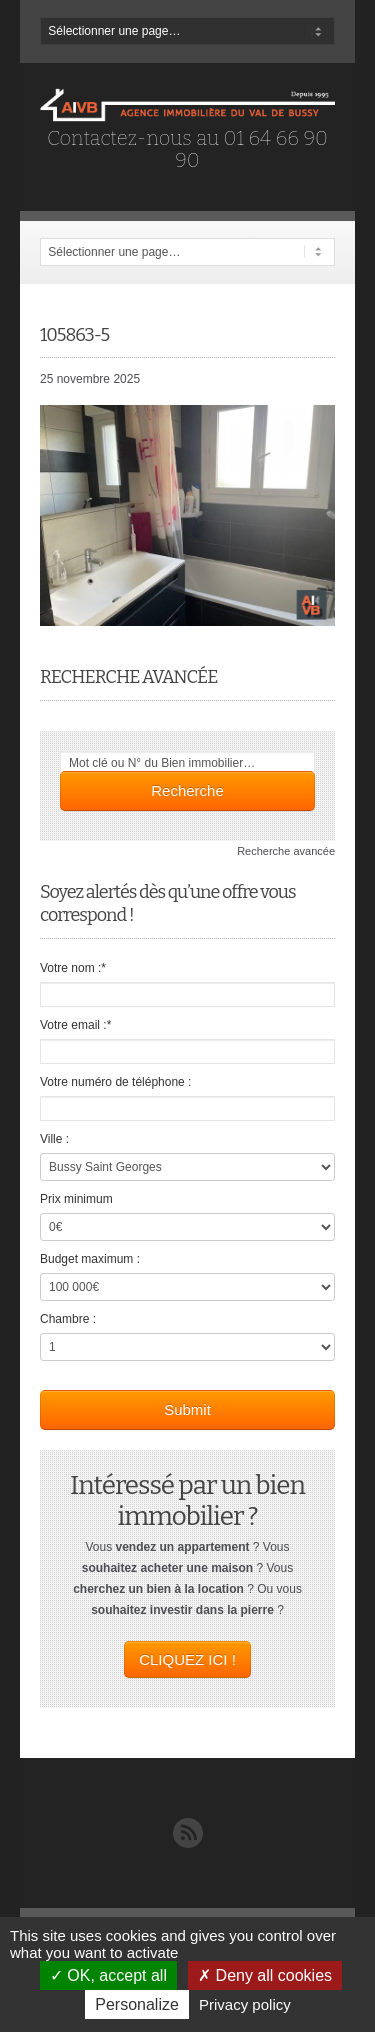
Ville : (54, 1139)
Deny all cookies (265, 1975)
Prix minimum (76, 1199)
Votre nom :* (73, 968)
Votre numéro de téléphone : (115, 1082)
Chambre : (68, 1319)
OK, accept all (108, 1975)
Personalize (137, 2004)
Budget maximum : (90, 1259)
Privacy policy (245, 2004)
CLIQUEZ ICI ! (187, 1659)
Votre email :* (75, 1025)
